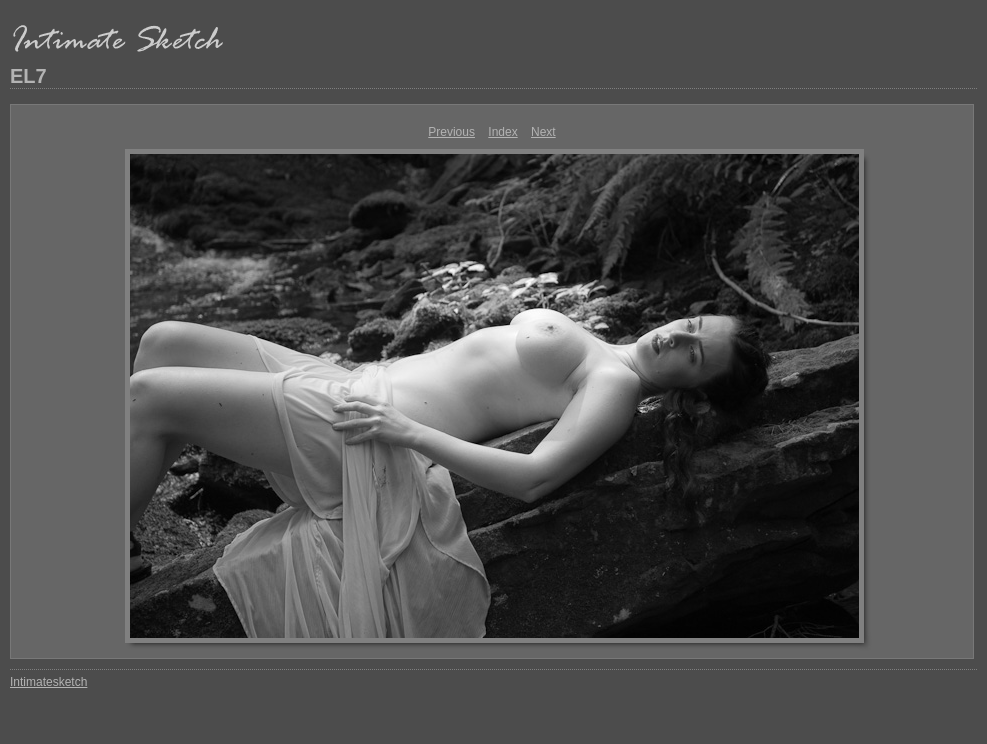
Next (543, 132)
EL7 (28, 76)
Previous (451, 132)
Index (502, 132)
